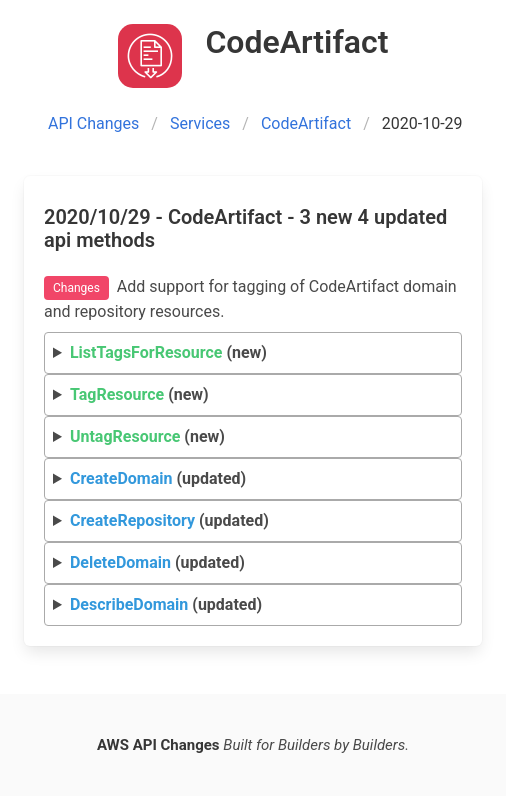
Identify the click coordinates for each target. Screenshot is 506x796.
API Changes (93, 123)
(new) (168, 352)
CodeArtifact (306, 123)
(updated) (158, 478)
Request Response (253, 479)
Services (200, 123)
